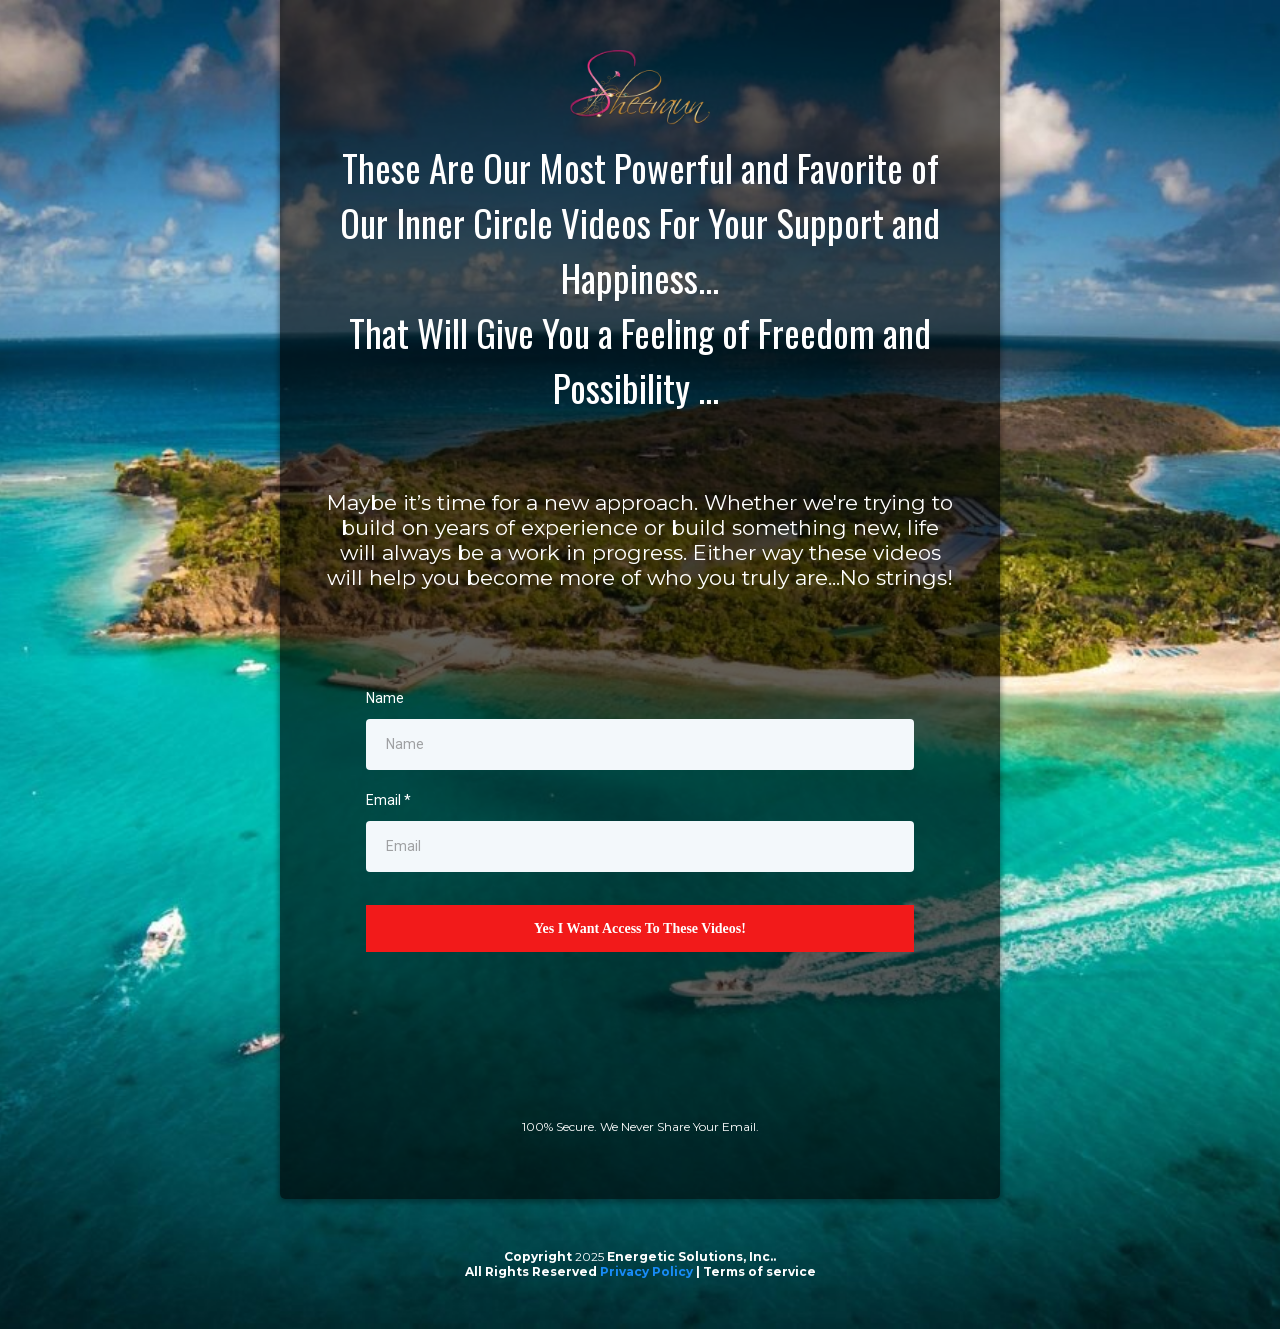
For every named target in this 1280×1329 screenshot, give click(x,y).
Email (388, 800)
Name (385, 698)
